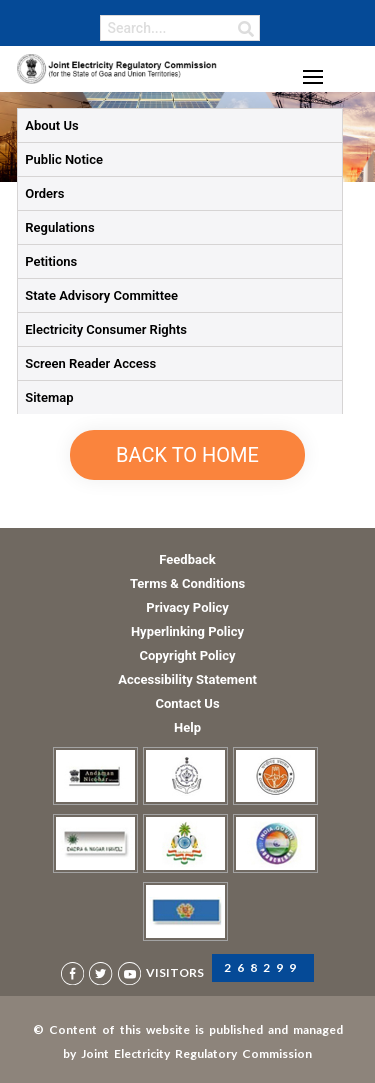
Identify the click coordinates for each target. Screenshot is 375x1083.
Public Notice (64, 159)
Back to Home (187, 455)
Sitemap (49, 397)
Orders (44, 193)
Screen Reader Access (90, 363)
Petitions (51, 261)
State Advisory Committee (101, 295)
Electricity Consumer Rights (106, 329)
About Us (51, 125)
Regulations (59, 227)
